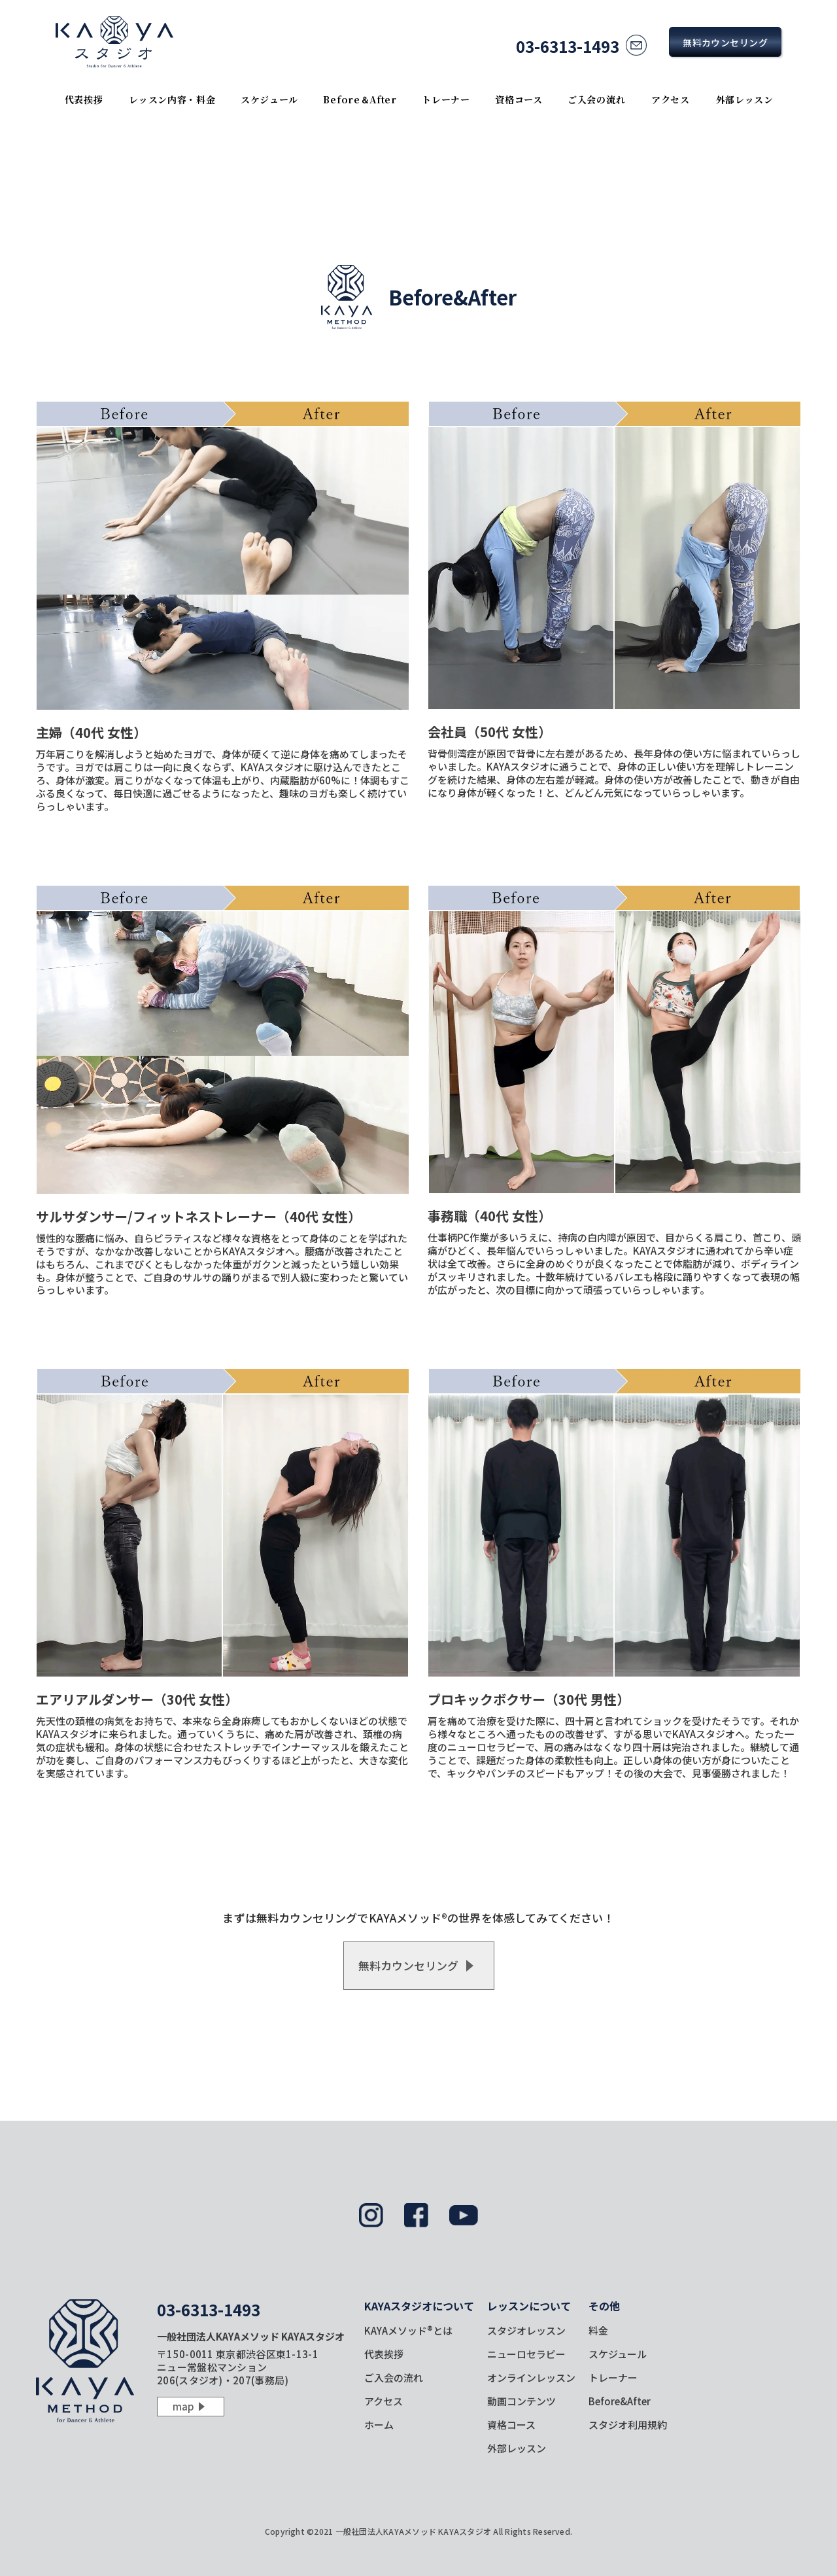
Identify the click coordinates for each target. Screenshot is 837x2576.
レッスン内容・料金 (172, 99)
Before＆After (359, 99)
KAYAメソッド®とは (408, 2330)
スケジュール (269, 99)
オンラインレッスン (531, 2377)
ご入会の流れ (596, 99)
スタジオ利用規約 (628, 2424)
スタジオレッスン (526, 2330)
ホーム (379, 2424)
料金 (598, 2330)
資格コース (519, 99)
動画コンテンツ (521, 2401)
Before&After (620, 2401)
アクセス (670, 99)
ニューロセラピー (526, 2354)
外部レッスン (745, 99)
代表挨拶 (84, 99)
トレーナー (446, 99)
